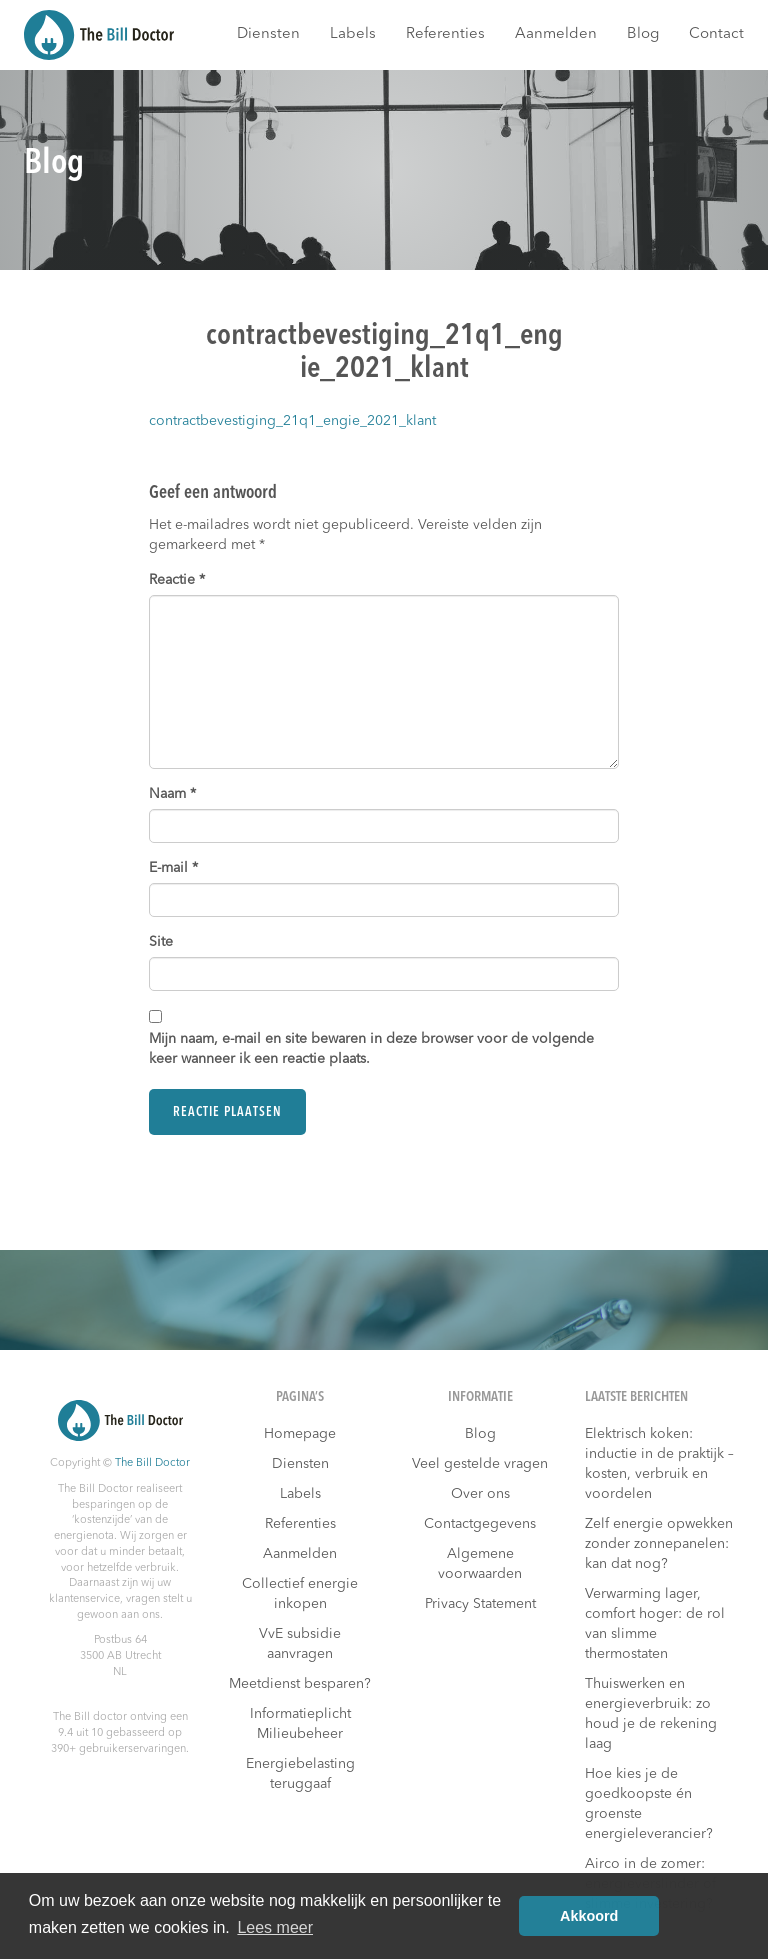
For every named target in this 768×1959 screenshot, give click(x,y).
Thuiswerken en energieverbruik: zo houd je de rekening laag (651, 1714)
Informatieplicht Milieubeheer (300, 1724)
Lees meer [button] (275, 1927)
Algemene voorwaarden (480, 1564)
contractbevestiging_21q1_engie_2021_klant (292, 421)
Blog (643, 34)
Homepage (300, 1434)
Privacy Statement (480, 1604)
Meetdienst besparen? (300, 1684)
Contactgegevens (480, 1524)
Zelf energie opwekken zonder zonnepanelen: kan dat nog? (659, 1544)
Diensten (268, 34)
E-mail (173, 868)
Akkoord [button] (589, 1916)
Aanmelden (556, 34)
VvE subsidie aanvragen (300, 1644)
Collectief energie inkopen (300, 1594)
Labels (353, 34)
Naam (172, 794)
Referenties (445, 34)
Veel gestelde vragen (480, 1464)
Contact (716, 34)
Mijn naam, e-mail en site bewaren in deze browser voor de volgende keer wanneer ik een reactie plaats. (371, 1049)
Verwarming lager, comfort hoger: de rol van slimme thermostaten (655, 1624)
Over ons (480, 1494)
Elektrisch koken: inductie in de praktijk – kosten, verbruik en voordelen (659, 1464)
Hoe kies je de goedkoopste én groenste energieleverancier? (649, 1804)
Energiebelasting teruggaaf (300, 1774)
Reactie (177, 580)
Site (161, 942)
